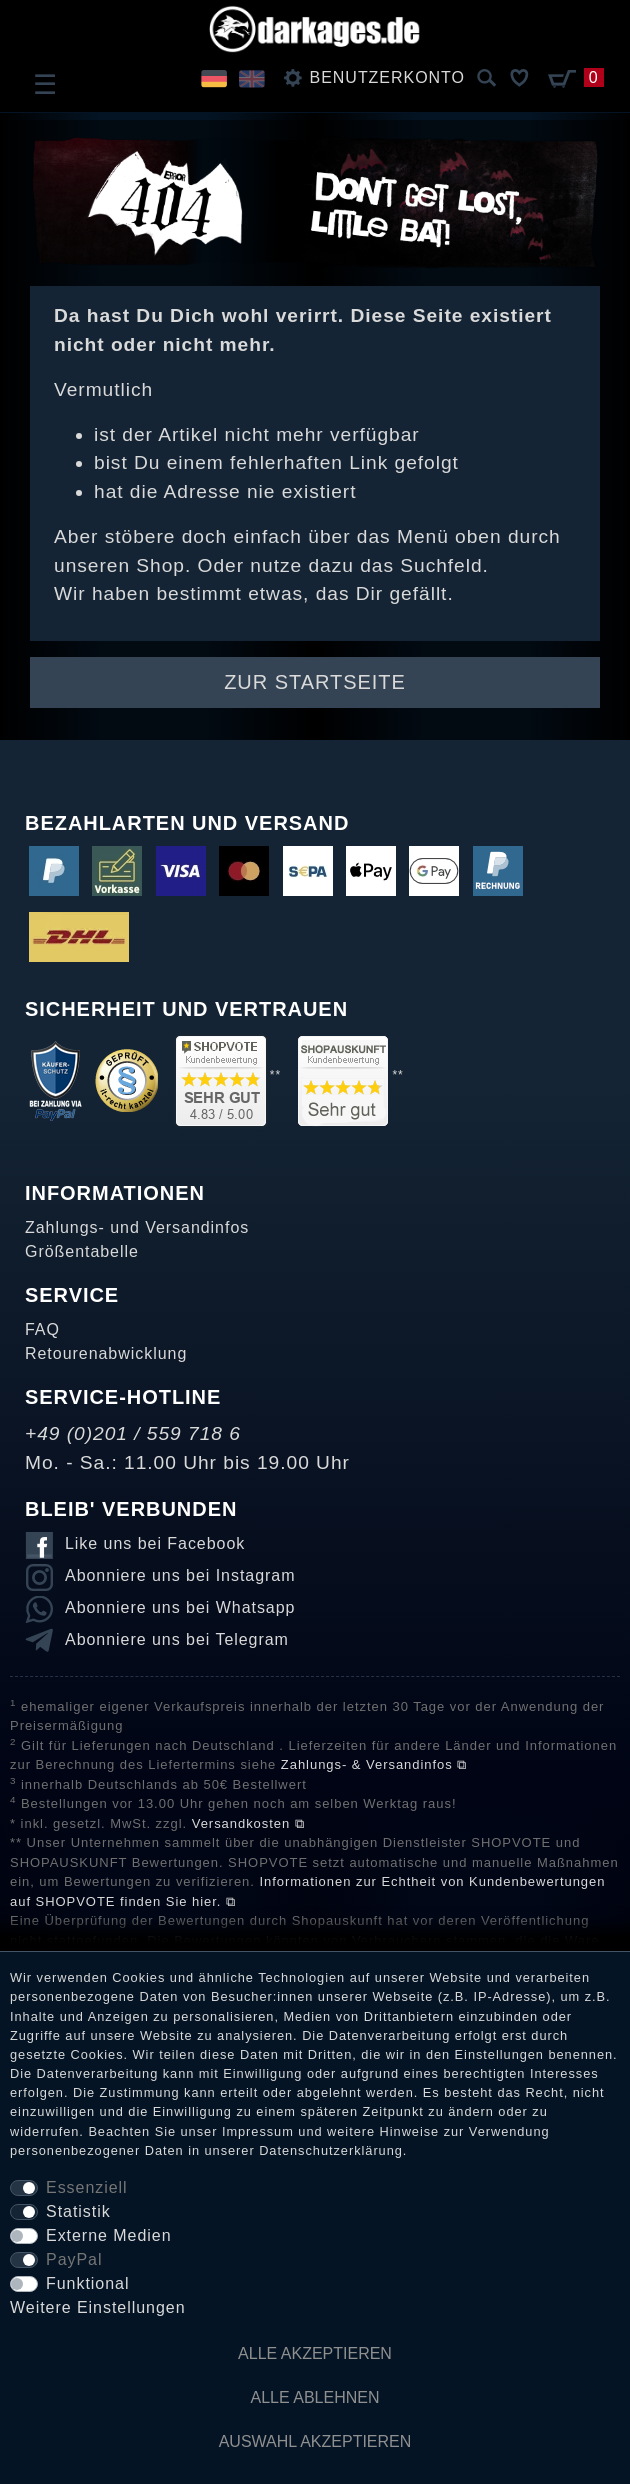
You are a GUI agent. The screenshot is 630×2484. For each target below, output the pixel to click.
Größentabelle (82, 1251)
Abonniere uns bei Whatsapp (180, 1607)
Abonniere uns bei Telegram (177, 1639)
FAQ (42, 1329)
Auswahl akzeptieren (315, 2441)
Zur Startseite (315, 682)
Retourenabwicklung (106, 1353)
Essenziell (87, 2187)
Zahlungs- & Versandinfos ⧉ (374, 1764)
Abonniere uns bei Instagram (180, 1575)
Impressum (258, 2131)
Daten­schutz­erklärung (331, 2150)
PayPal (74, 2259)
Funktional (87, 2283)
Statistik (78, 2211)
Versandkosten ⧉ (248, 1823)
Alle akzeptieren (315, 2353)
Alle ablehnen (315, 2397)
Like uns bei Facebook (155, 1543)
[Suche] (487, 79)
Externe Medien (109, 2235)
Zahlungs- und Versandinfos (137, 1227)
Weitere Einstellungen (98, 2307)
